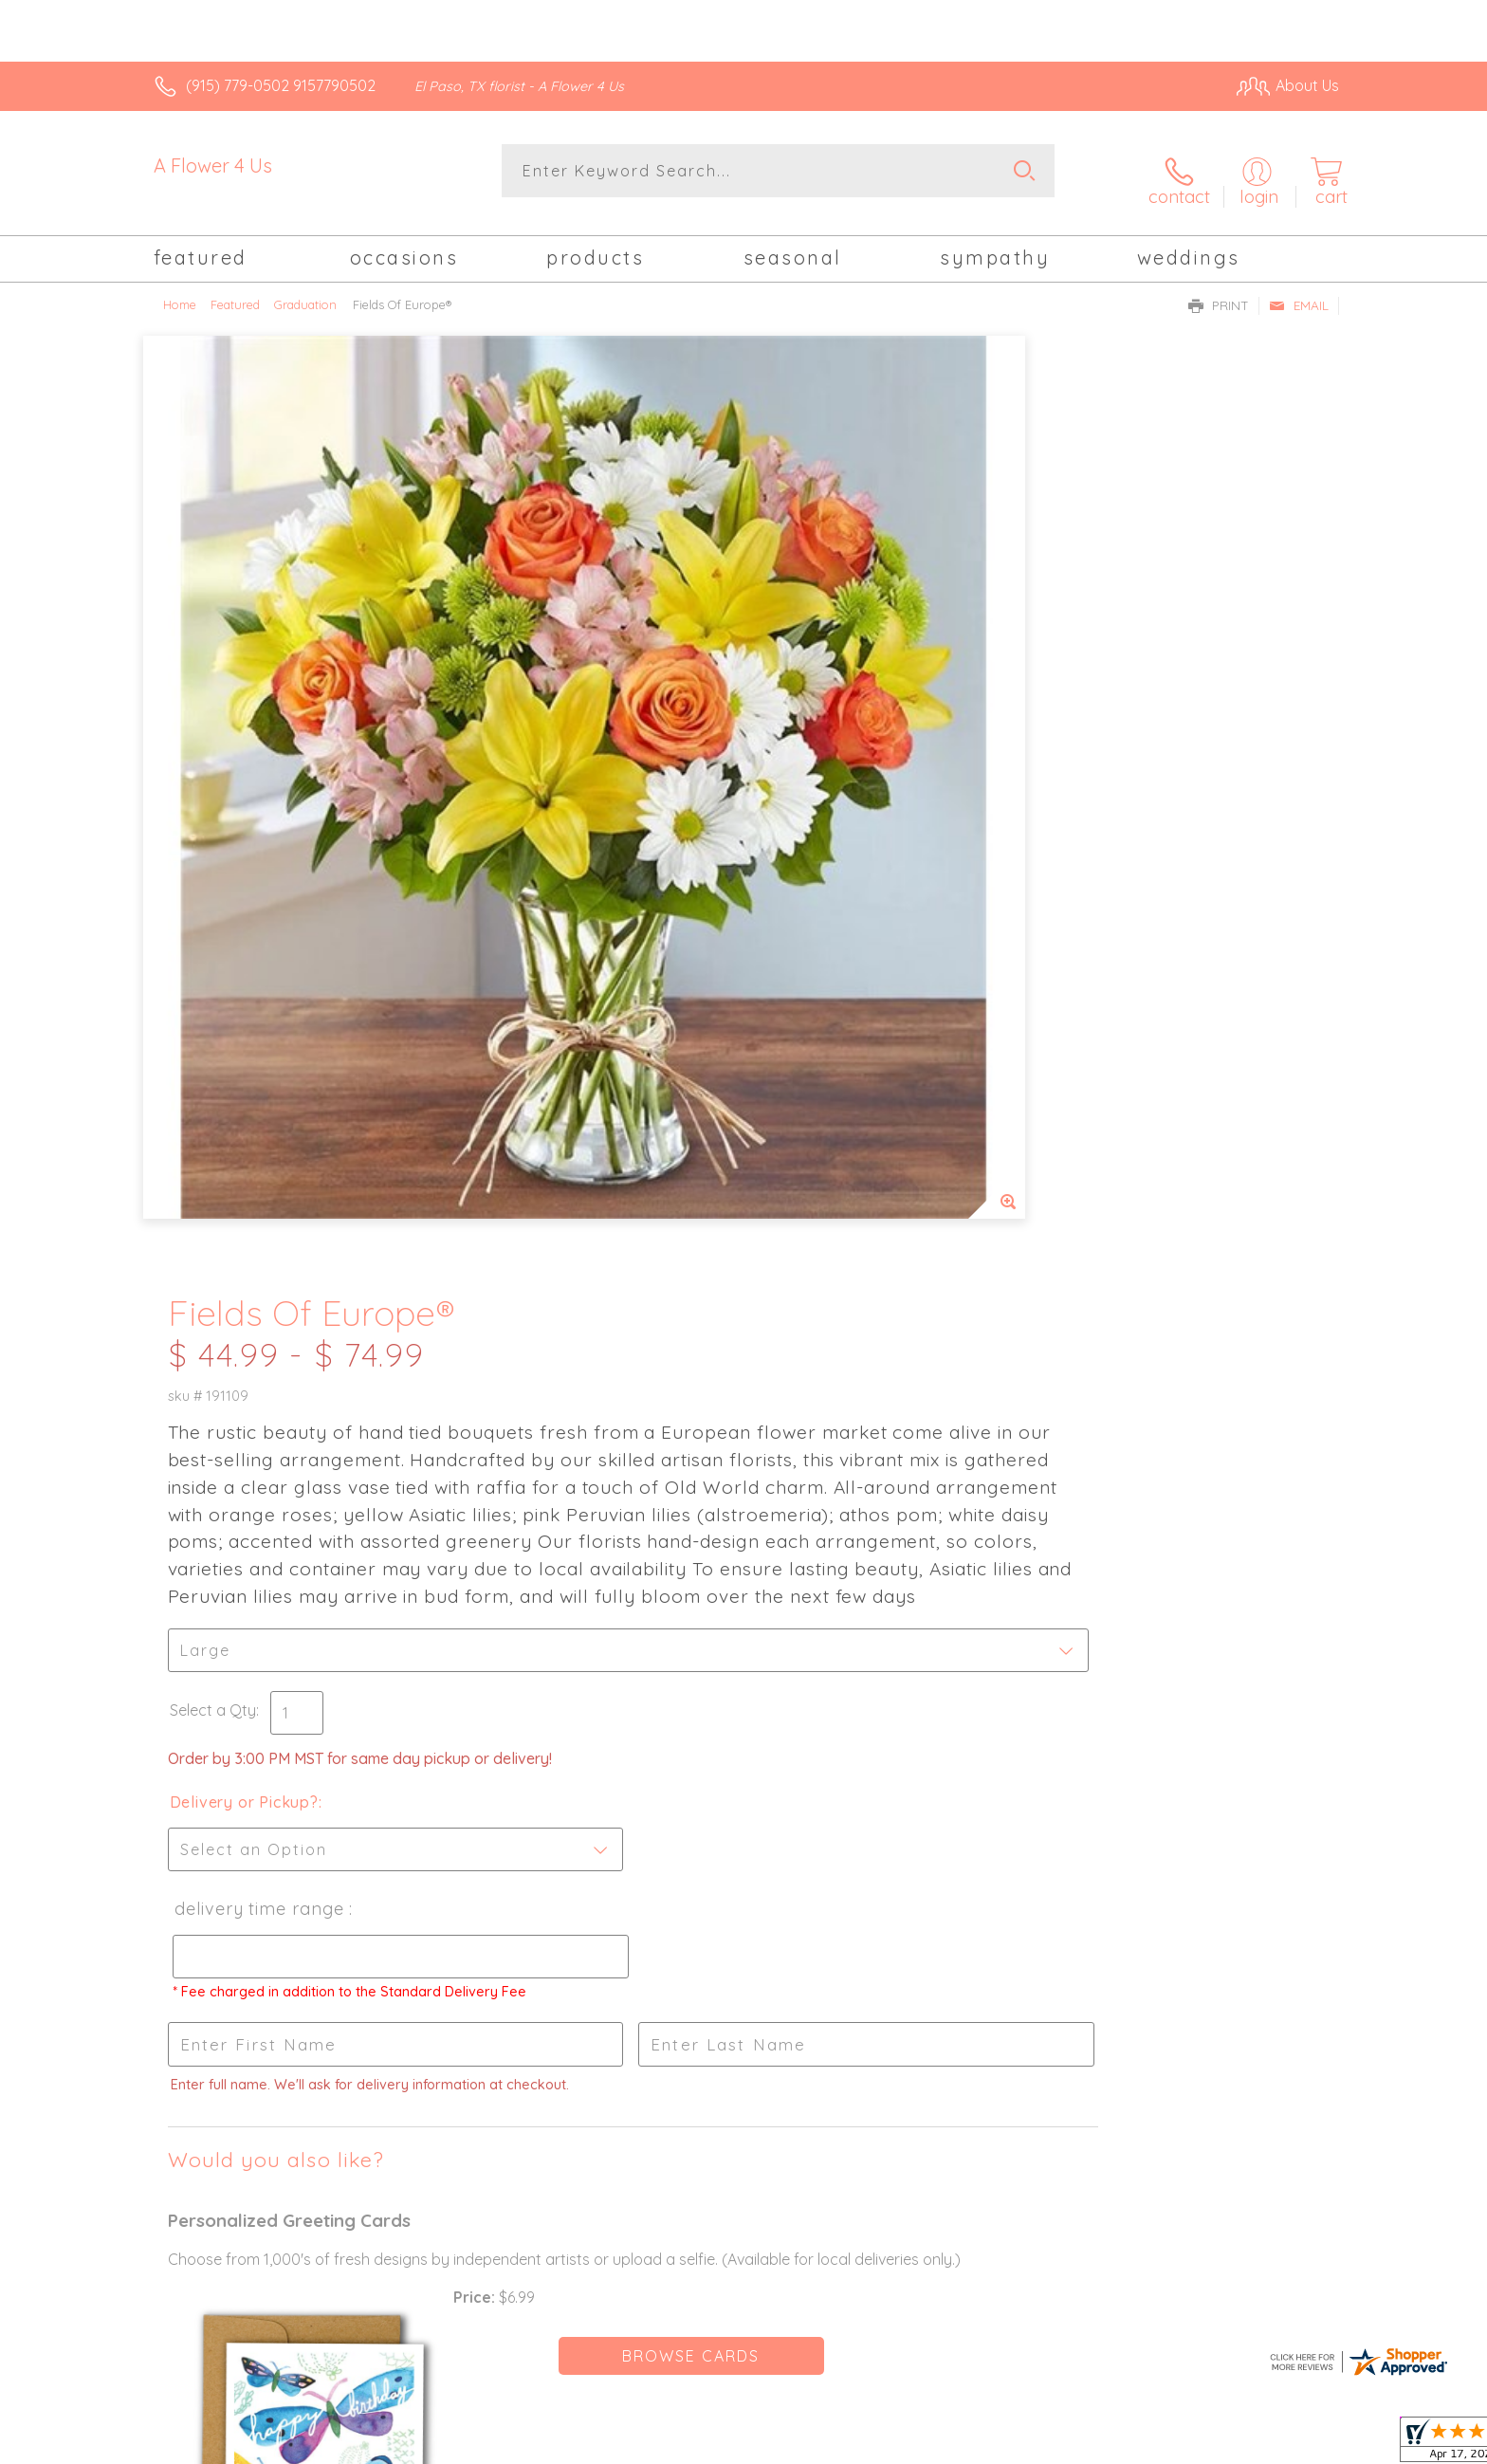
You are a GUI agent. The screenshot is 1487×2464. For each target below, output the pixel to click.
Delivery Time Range (832, 1045)
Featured (235, 289)
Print (1218, 290)
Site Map (1288, 2445)
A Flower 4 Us (213, 165)
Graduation (305, 289)
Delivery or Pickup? (819, 938)
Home (179, 289)
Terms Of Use (923, 2445)
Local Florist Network (1171, 2445)
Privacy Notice (1035, 2445)
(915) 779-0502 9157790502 (281, 85)
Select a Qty (788, 846)
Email (1299, 290)
